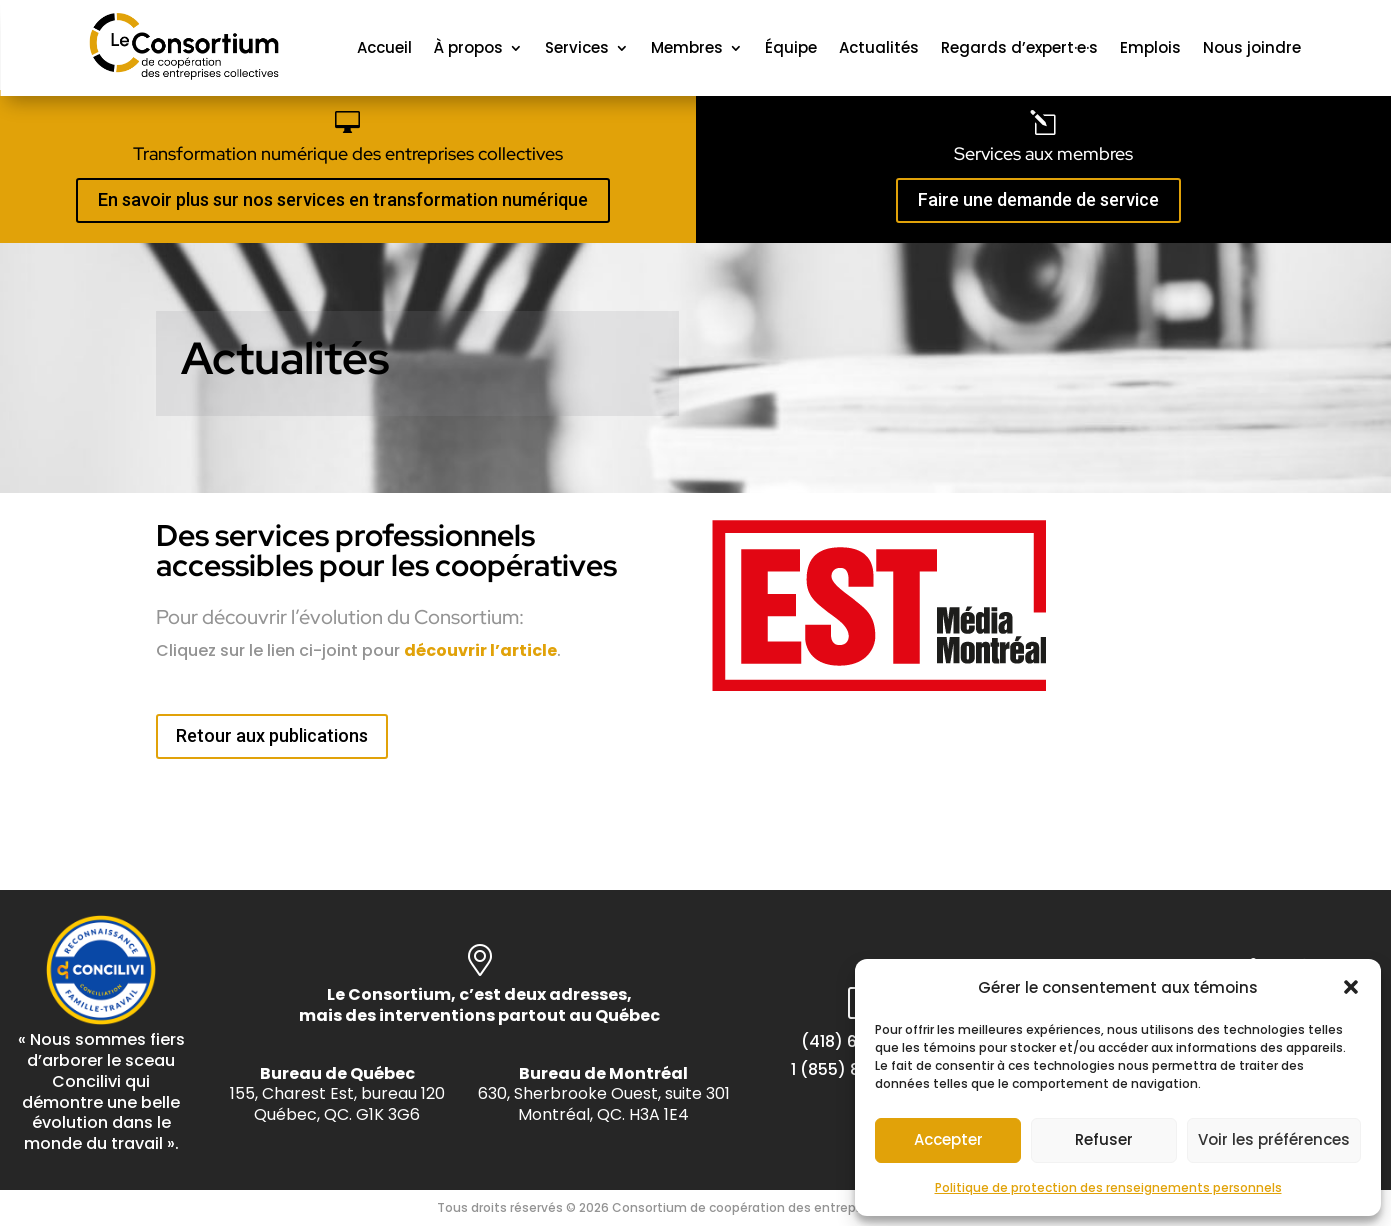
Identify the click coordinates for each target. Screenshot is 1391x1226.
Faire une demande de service (1038, 199)
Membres (687, 47)
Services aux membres (1043, 153)
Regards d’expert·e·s (1019, 47)
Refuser (1104, 1139)
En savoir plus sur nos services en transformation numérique (343, 199)
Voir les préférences (1274, 1139)
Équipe (791, 47)
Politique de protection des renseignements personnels (1108, 1187)
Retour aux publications (272, 735)
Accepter (948, 1139)
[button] (1351, 987)
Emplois (1150, 47)
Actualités (879, 47)
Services (577, 47)
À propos (468, 47)
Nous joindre (1252, 47)
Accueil (384, 47)
